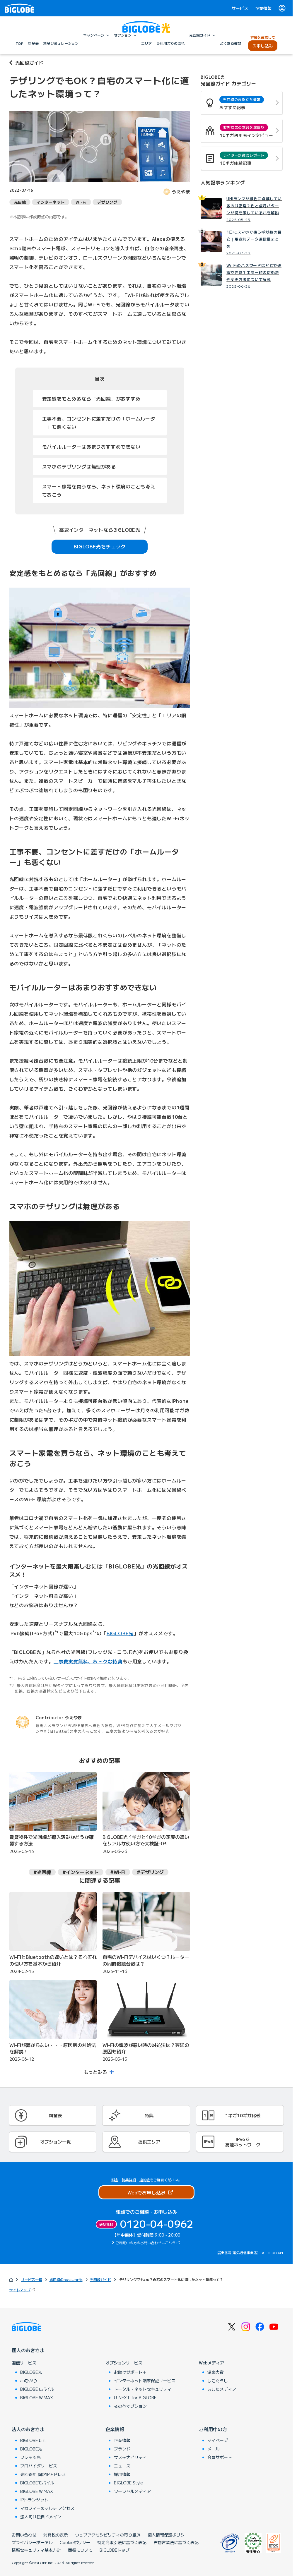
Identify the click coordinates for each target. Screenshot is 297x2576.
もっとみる (95, 2071)
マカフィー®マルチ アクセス (47, 2508)
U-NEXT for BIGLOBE (135, 2397)
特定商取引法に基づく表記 (121, 2542)
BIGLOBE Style (128, 2483)
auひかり (28, 2380)
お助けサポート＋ (130, 2372)
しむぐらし (217, 2380)
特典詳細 (129, 2179)
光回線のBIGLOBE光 (66, 2279)
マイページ (217, 2440)
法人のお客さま (28, 2429)
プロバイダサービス (38, 2466)
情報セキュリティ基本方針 (36, 2550)
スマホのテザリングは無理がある (79, 466)
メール (213, 2449)
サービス (240, 8)
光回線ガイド (29, 62)
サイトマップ (22, 2289)
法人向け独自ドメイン (40, 2517)
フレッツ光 (30, 2457)
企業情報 (263, 8)
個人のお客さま (28, 2350)
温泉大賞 (215, 2372)
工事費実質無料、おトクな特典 (88, 1661)
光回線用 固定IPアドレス (43, 2474)
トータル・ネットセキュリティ (142, 2389)
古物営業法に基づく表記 (176, 2542)
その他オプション (130, 2406)
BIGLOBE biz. (33, 2440)
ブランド (122, 2449)
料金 (114, 2179)
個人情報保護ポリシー (168, 2535)
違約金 (144, 2179)
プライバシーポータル (32, 2542)
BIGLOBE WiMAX (36, 2397)
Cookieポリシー (75, 2542)
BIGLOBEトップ (114, 2550)
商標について (80, 2550)
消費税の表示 (55, 2535)
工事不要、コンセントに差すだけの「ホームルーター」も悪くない (98, 422)
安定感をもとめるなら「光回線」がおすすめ (91, 398)
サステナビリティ (130, 2457)
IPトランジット (34, 2500)
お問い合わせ (24, 2535)
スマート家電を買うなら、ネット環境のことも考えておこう (98, 490)
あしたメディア (221, 2389)
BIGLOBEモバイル (37, 2389)
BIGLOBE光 (120, 1633)
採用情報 (122, 2474)
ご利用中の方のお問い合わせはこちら (145, 2242)
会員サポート (219, 2457)
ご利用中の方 (213, 2429)
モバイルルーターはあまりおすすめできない (91, 446)
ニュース (122, 2466)
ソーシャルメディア (132, 2491)
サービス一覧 (31, 2279)
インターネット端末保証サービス (144, 2380)
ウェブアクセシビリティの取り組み (108, 2535)
